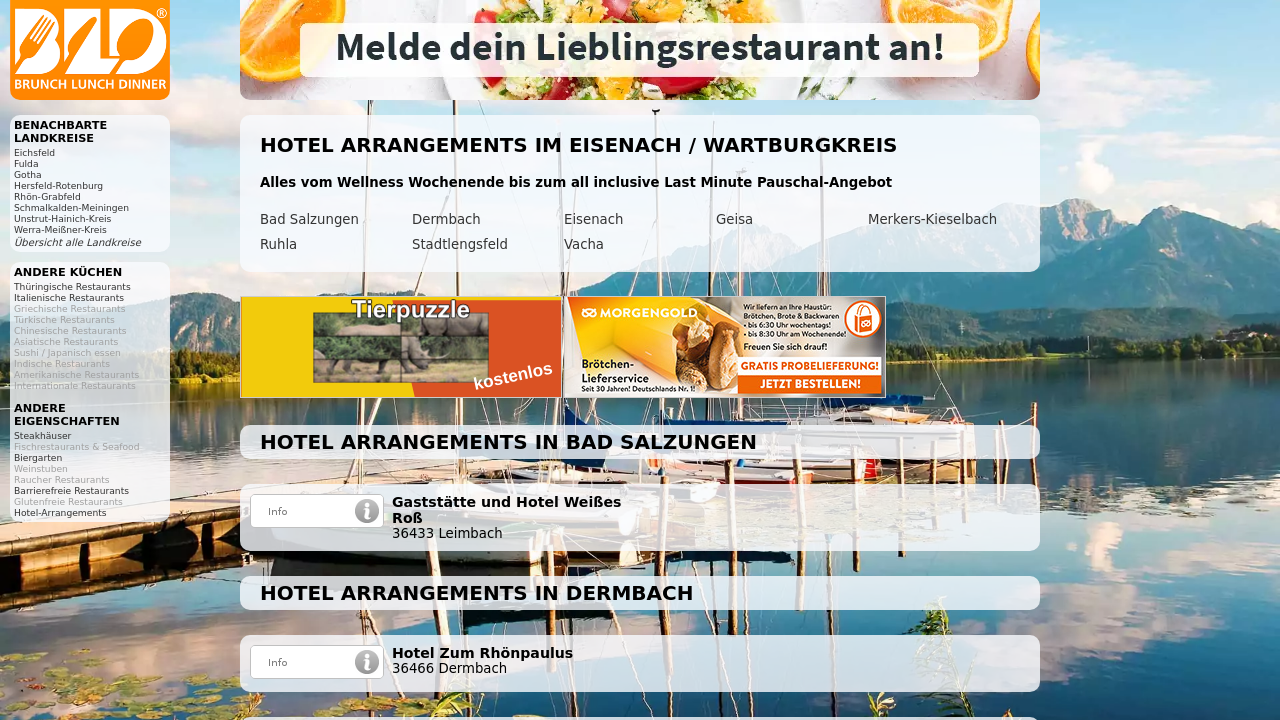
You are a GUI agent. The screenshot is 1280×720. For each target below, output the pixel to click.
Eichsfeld (34, 152)
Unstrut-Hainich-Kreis (62, 218)
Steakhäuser (42, 435)
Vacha (584, 244)
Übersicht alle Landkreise (77, 242)
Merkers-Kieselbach (932, 219)
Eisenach (593, 219)
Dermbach (446, 219)
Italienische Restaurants (69, 297)
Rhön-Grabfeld (47, 196)
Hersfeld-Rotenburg (58, 185)
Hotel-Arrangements (60, 512)
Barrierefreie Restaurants (71, 490)
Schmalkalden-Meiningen (71, 207)
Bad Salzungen (309, 219)
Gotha (28, 174)
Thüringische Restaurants (72, 286)
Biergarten (38, 457)
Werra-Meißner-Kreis (60, 229)
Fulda (26, 163)
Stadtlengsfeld (460, 244)
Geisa (734, 219)
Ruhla (278, 244)
